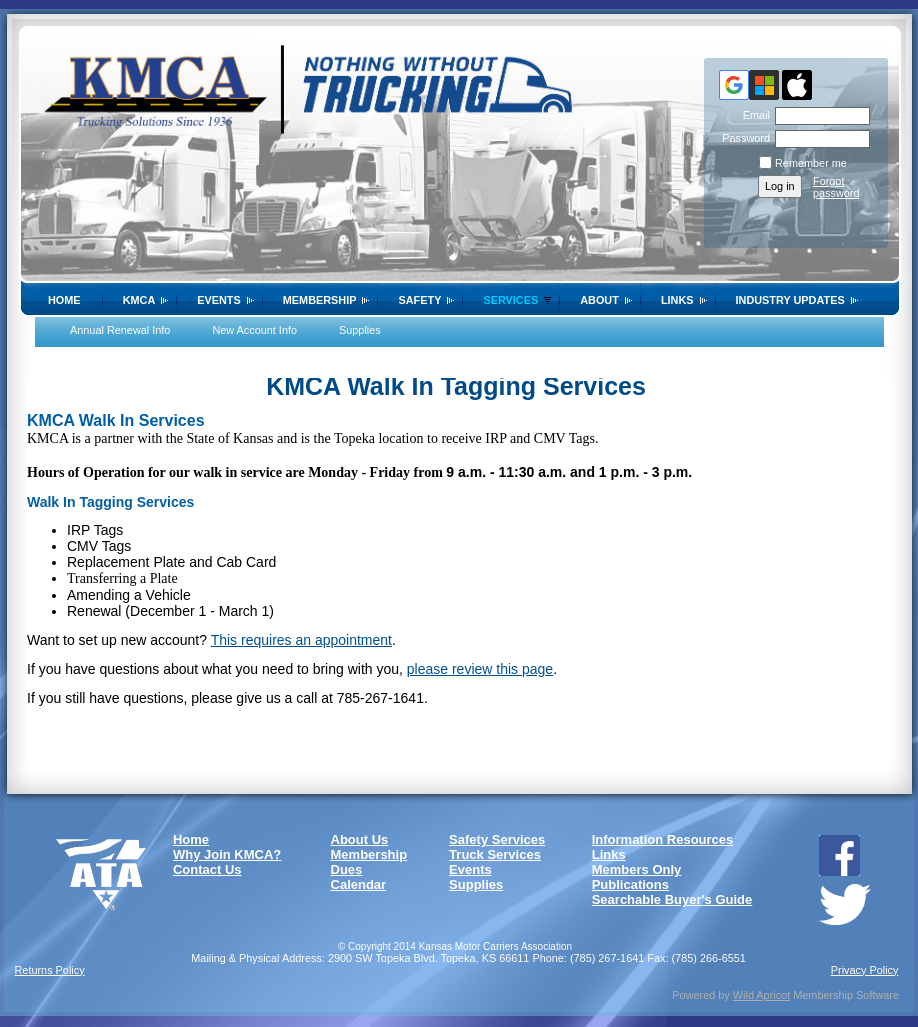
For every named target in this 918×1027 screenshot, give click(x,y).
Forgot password (836, 187)
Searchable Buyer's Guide (672, 899)
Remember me (811, 163)
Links (677, 300)
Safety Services (497, 839)
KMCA (139, 300)
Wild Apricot (761, 995)
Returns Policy (50, 970)
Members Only (637, 869)
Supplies (360, 330)
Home (64, 300)
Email (753, 115)
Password (742, 138)
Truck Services (495, 854)
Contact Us (207, 869)
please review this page (480, 669)
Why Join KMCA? (227, 854)
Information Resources (663, 839)
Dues (347, 869)
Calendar (359, 884)
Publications (630, 884)
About (599, 300)
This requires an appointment (301, 640)
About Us (360, 839)
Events (219, 300)
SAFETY (419, 300)
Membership (320, 300)
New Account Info (254, 330)
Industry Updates (790, 300)
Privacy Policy (865, 970)
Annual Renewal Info (120, 330)
